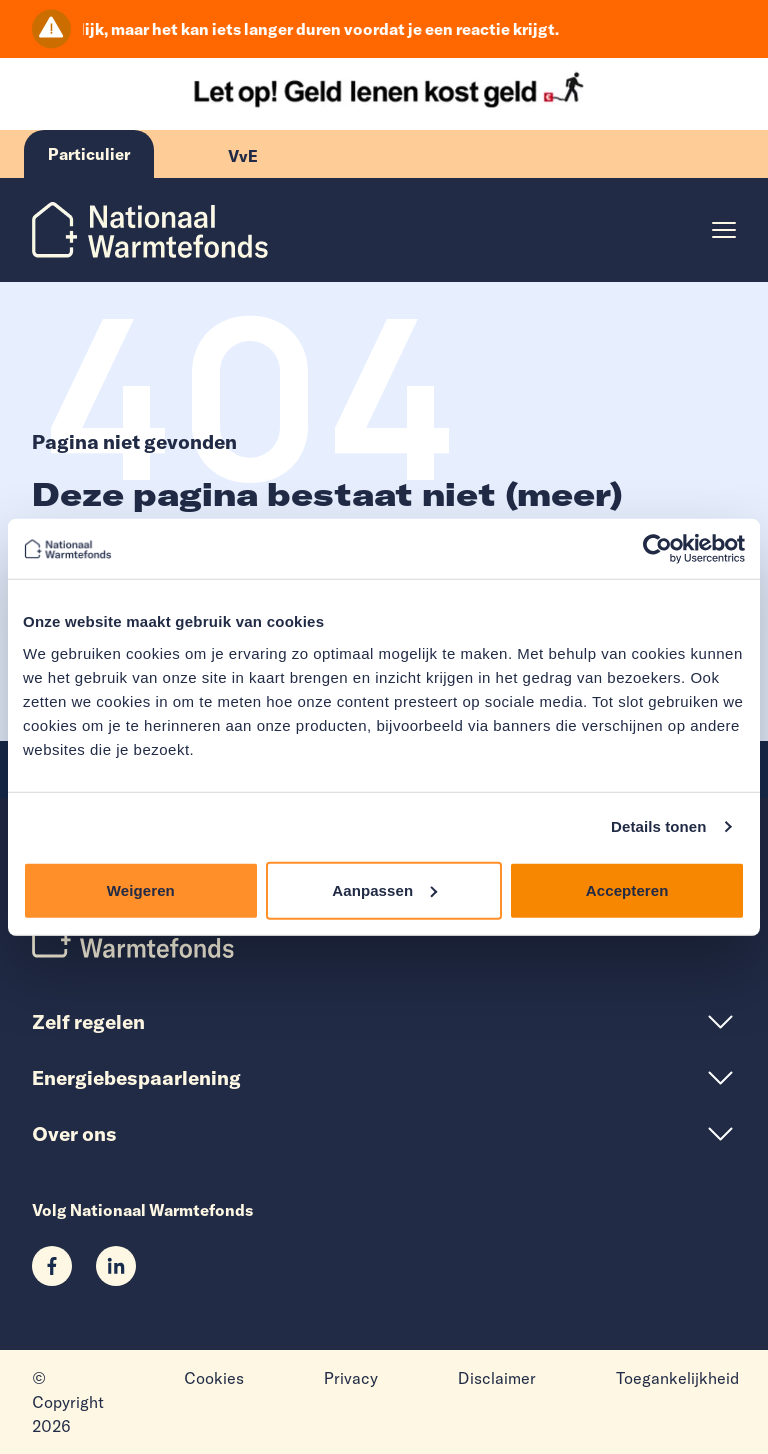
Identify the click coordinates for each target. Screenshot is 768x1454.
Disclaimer (497, 1378)
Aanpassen (384, 889)
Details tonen (658, 826)
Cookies (214, 1378)
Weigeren (141, 889)
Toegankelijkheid (677, 1378)
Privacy (351, 1378)
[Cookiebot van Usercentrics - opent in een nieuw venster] (657, 549)
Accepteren (627, 889)
